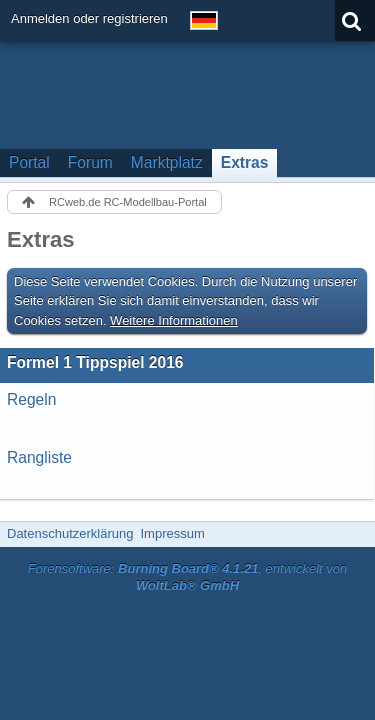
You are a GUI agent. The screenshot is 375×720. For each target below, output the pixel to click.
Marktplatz (167, 162)
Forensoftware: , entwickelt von (188, 577)
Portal (29, 162)
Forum (90, 162)
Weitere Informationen (174, 320)
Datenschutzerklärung (70, 533)
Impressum (172, 533)
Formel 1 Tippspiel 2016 (95, 362)
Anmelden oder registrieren (89, 18)
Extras (245, 162)
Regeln (31, 399)
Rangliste (39, 457)
